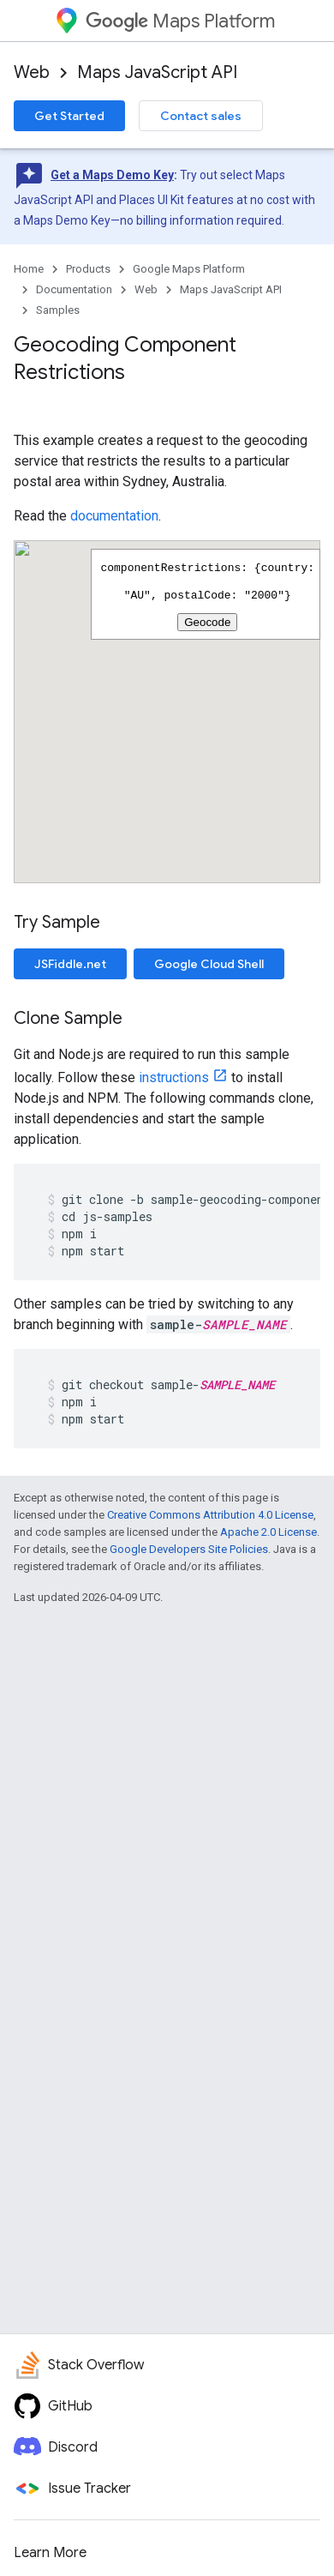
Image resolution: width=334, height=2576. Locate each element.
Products (88, 268)
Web (32, 72)
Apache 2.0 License (268, 1532)
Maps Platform (180, 21)
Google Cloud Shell (209, 964)
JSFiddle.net (70, 964)
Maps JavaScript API (157, 72)
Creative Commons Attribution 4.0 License (210, 1514)
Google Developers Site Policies (189, 1549)
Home (29, 268)
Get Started (69, 115)
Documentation (74, 289)
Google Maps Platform (189, 268)
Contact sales (201, 115)
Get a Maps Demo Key (112, 175)
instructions (174, 1077)
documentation (114, 516)
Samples (58, 310)
